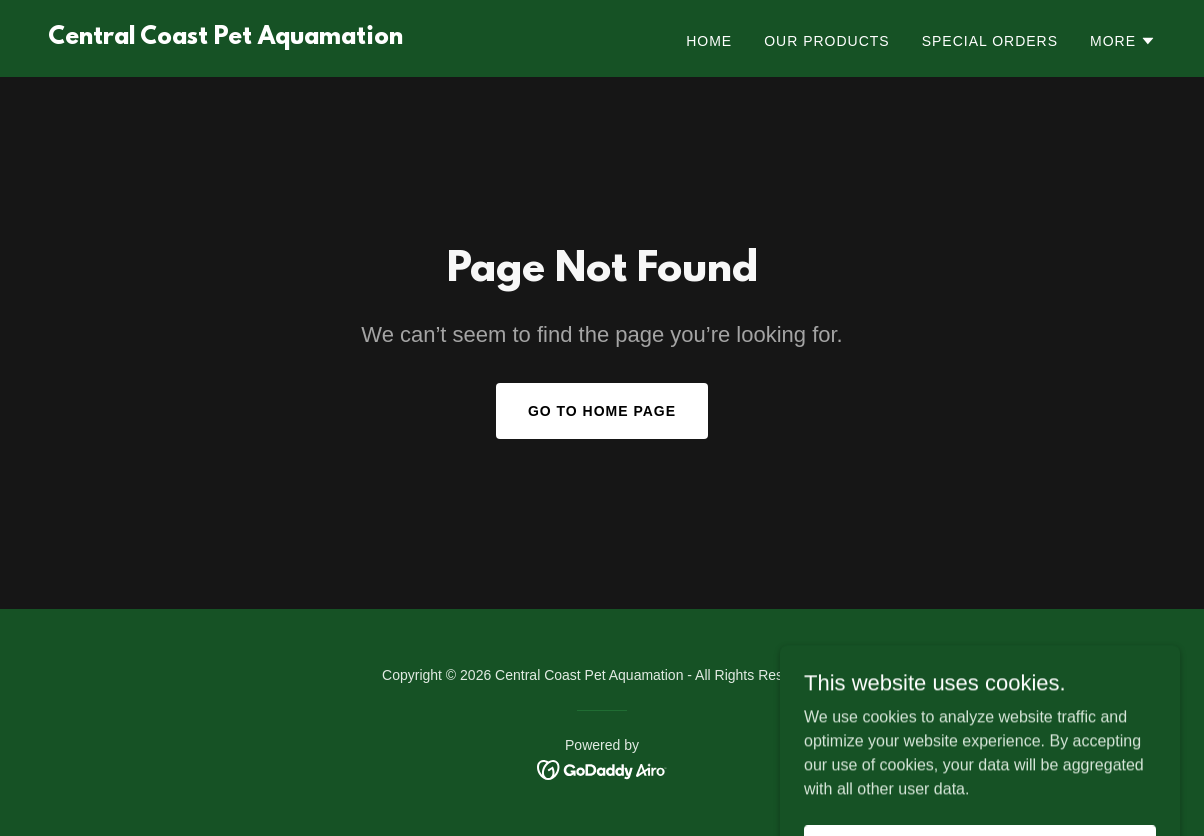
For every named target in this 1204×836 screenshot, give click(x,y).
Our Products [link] (827, 41)
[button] (1123, 41)
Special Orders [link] (990, 41)
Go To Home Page (602, 411)
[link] (225, 38)
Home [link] (709, 41)
